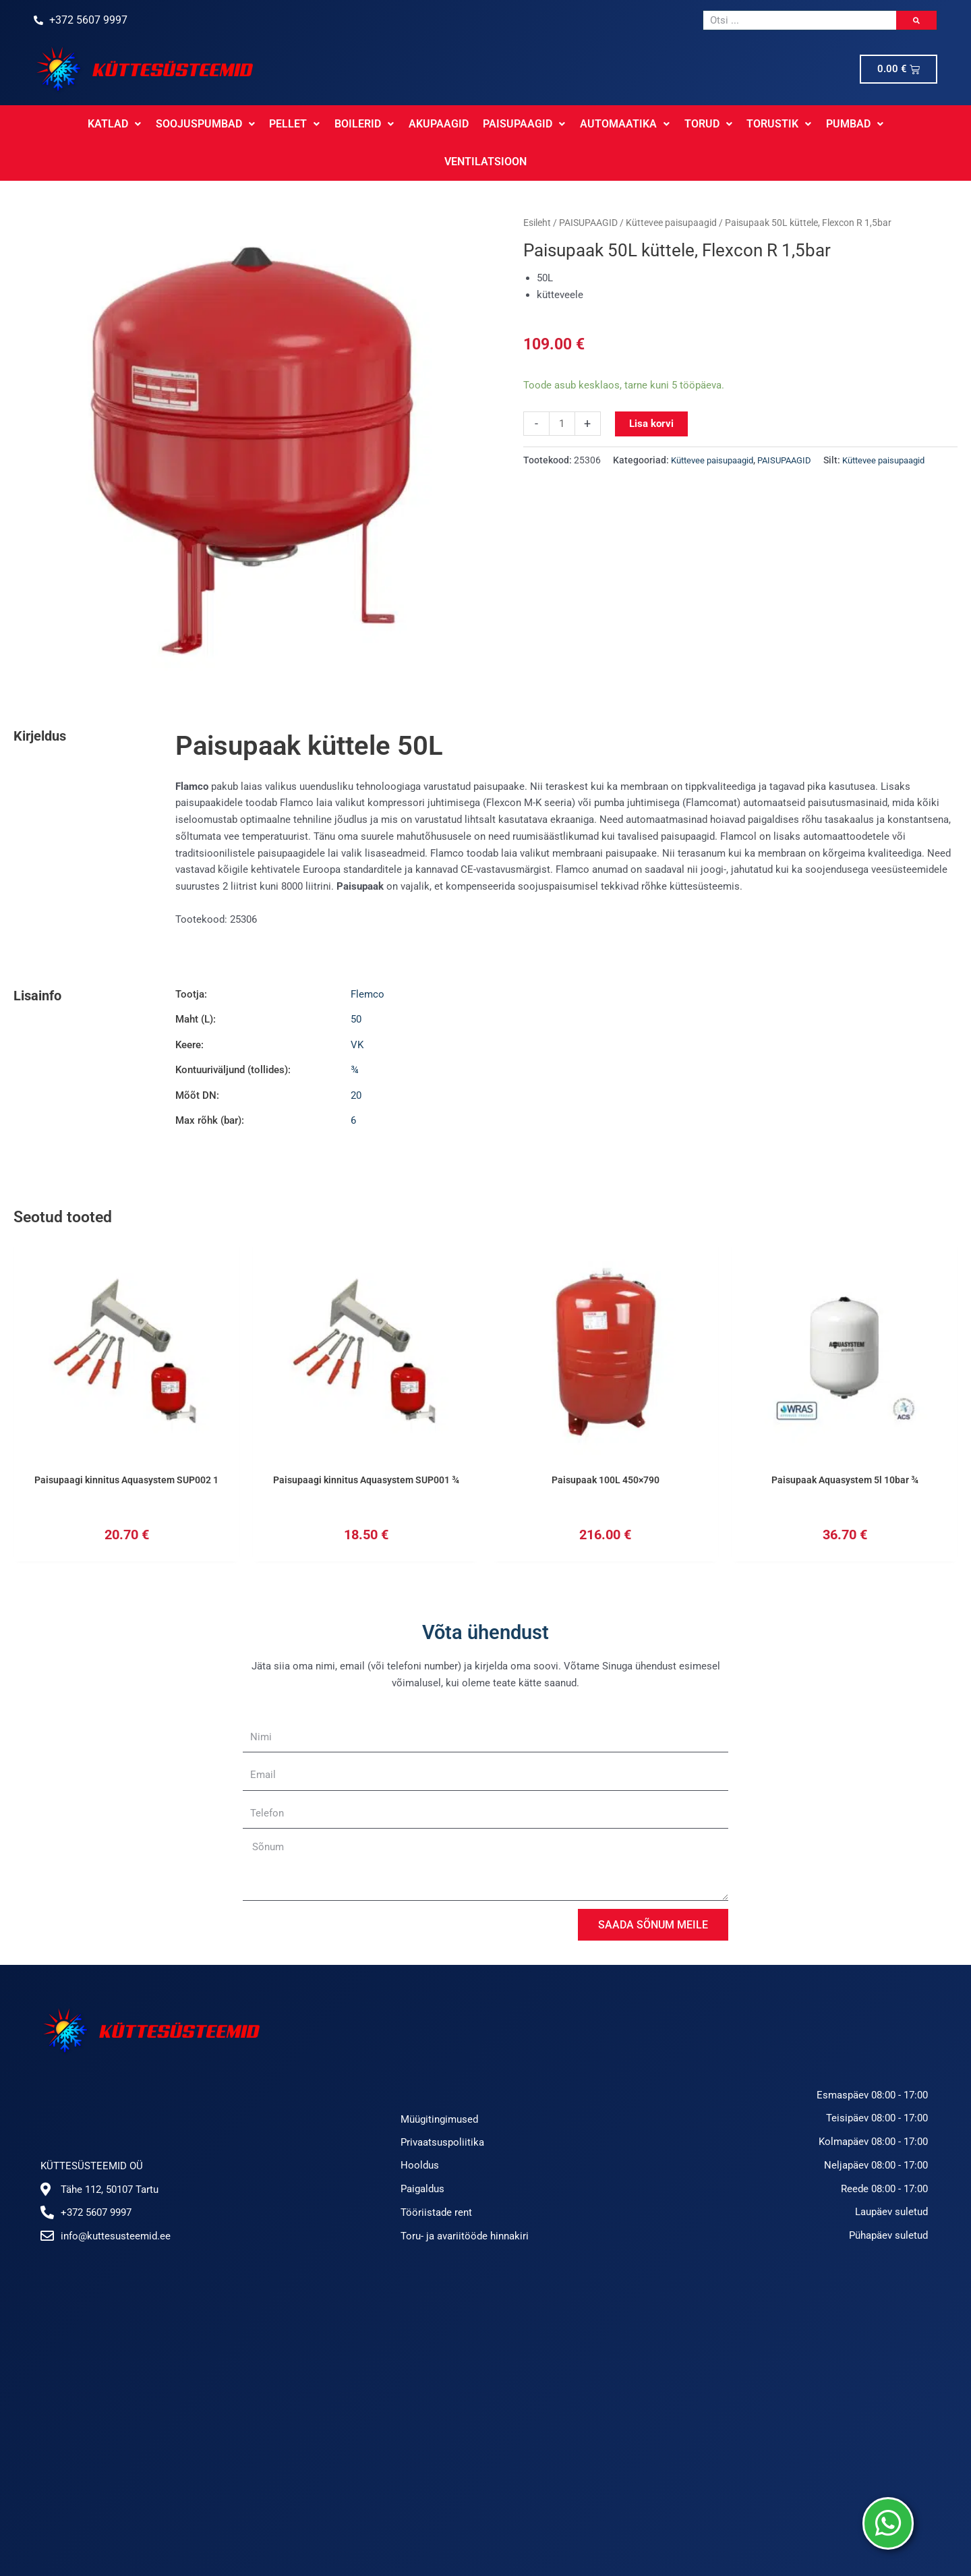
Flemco (367, 956)
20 (356, 1058)
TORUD (658, 123)
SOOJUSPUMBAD (161, 123)
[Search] (916, 20)
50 (356, 981)
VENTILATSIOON (885, 123)
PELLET (250, 123)
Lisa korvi (651, 386)
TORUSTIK (727, 123)
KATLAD (71, 123)
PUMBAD (802, 123)
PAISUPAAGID (476, 123)
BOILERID (318, 123)
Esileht (537, 184)
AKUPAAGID (391, 123)
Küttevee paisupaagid (671, 184)
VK (357, 1007)
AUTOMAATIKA (575, 123)
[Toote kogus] (562, 386)
